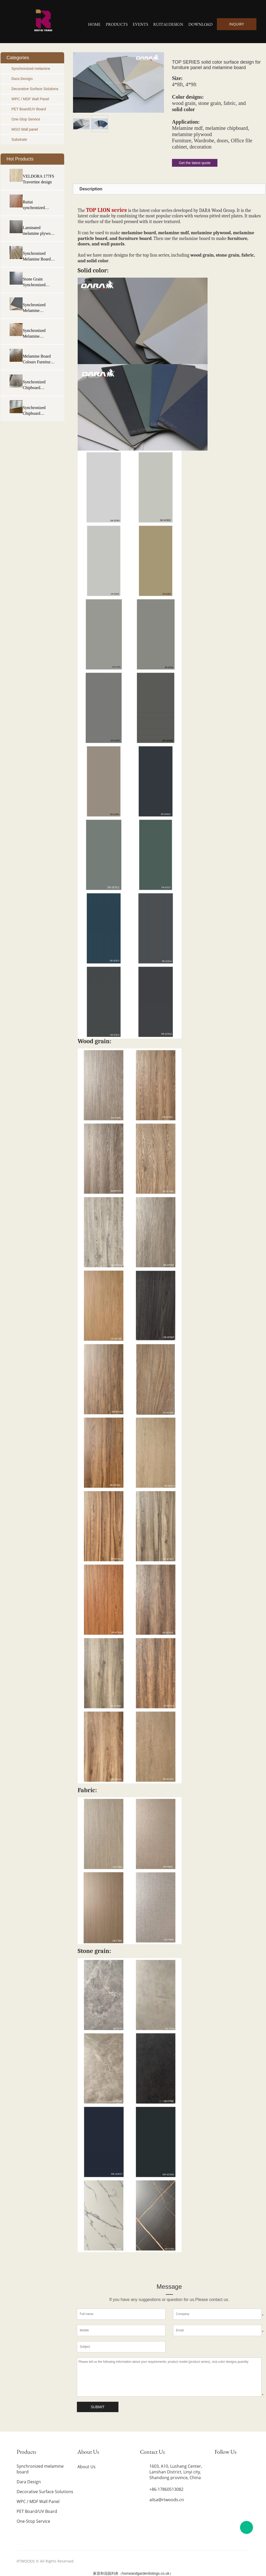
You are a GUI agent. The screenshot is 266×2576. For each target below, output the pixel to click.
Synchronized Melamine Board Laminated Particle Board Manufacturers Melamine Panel (38, 256)
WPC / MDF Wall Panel (30, 99)
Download (200, 24)
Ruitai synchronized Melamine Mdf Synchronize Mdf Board (37, 205)
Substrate (19, 139)
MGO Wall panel (24, 129)
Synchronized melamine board (40, 2469)
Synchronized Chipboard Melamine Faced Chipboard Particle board (38, 410)
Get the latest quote (194, 163)
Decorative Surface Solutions (34, 89)
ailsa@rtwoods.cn (166, 2500)
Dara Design (22, 79)
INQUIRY (236, 24)
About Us (86, 2467)
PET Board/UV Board (28, 109)
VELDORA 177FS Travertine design (38, 179)
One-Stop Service (25, 119)
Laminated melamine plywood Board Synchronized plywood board (39, 230)
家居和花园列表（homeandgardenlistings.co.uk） (133, 2573)
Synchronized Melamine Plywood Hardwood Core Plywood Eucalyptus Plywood (36, 333)
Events (140, 24)
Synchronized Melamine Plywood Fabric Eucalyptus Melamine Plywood (36, 308)
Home (94, 24)
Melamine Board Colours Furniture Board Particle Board (37, 359)
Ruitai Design (168, 24)
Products (117, 24)
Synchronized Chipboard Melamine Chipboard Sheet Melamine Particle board (38, 385)
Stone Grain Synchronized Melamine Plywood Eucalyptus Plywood (34, 282)
